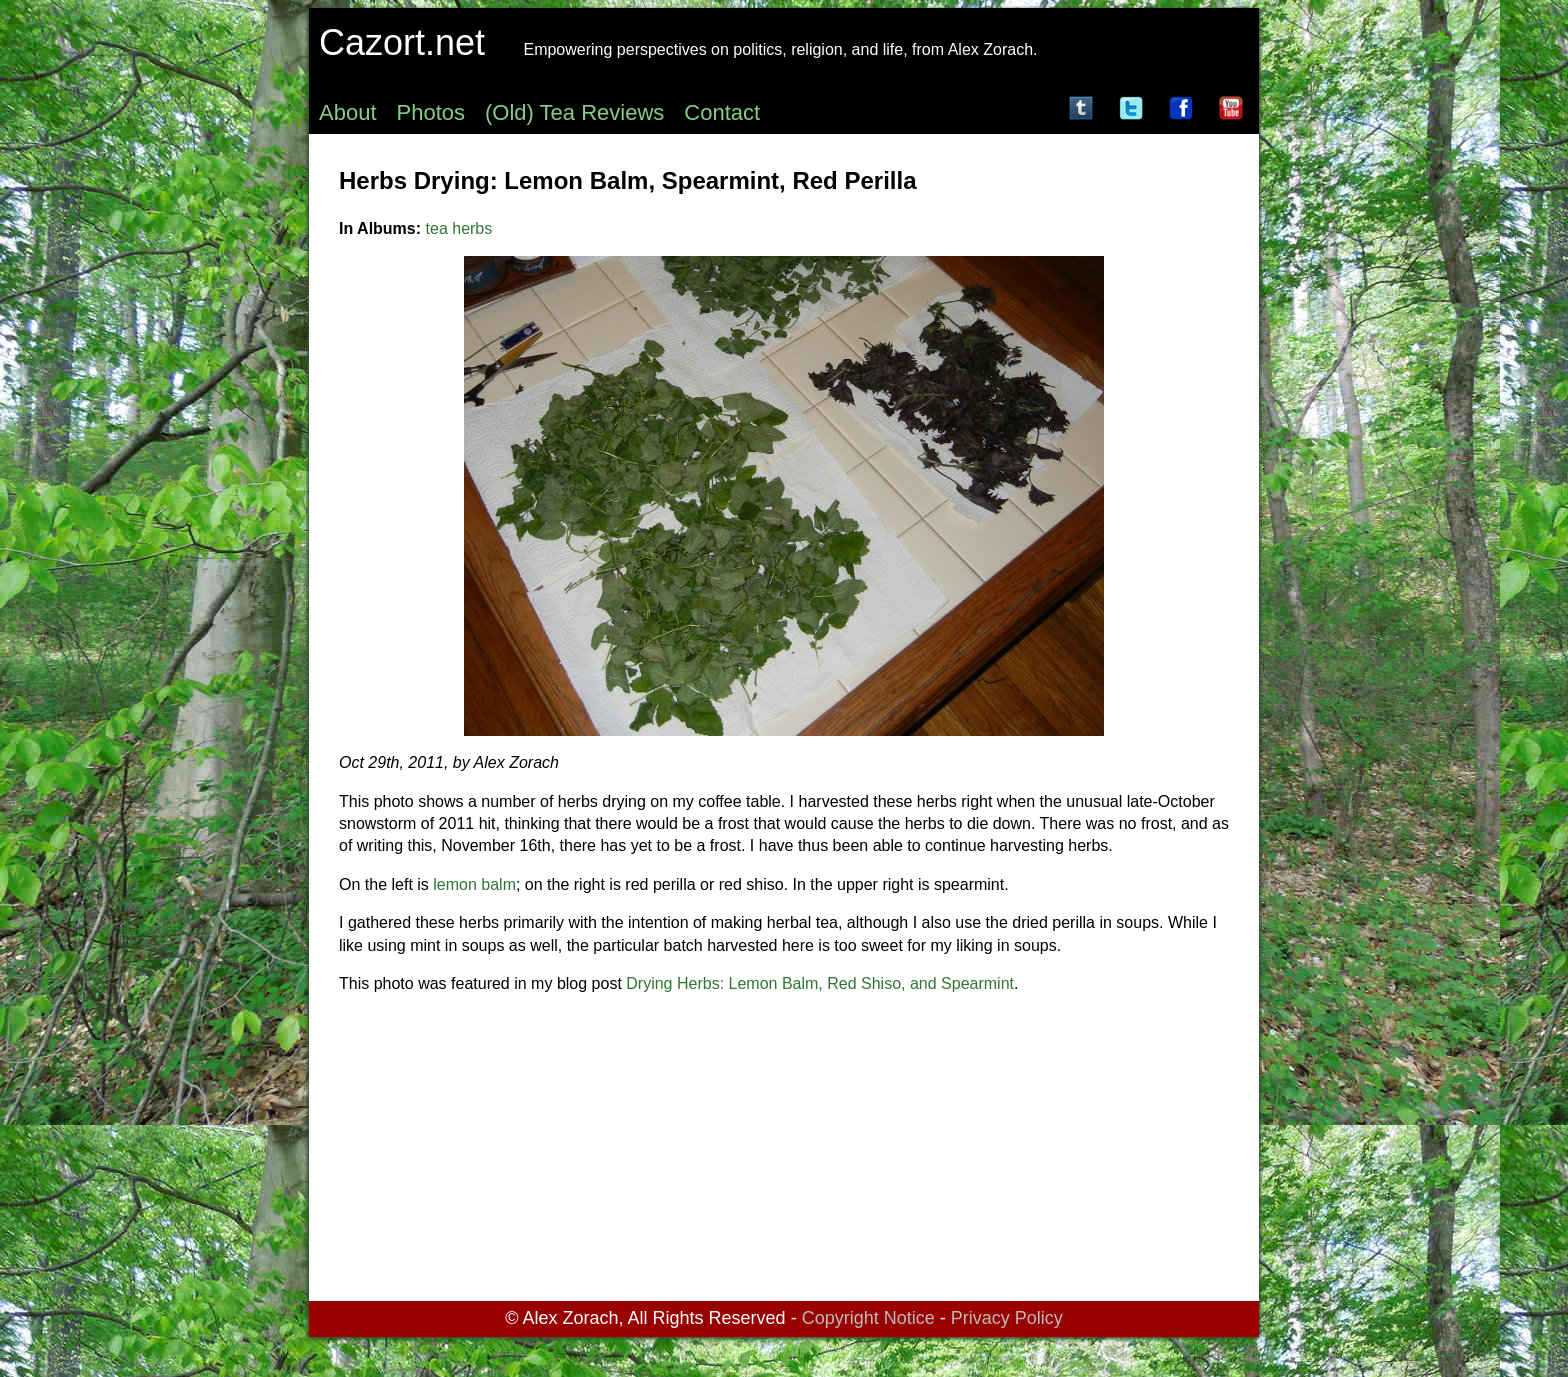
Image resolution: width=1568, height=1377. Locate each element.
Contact (722, 112)
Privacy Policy (1007, 1318)
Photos (431, 112)
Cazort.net (402, 42)
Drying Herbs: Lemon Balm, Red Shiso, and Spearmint (820, 983)
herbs (472, 228)
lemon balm (474, 884)
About (348, 112)
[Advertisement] (784, 1151)
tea (437, 228)
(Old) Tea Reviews (574, 112)
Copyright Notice (868, 1318)
